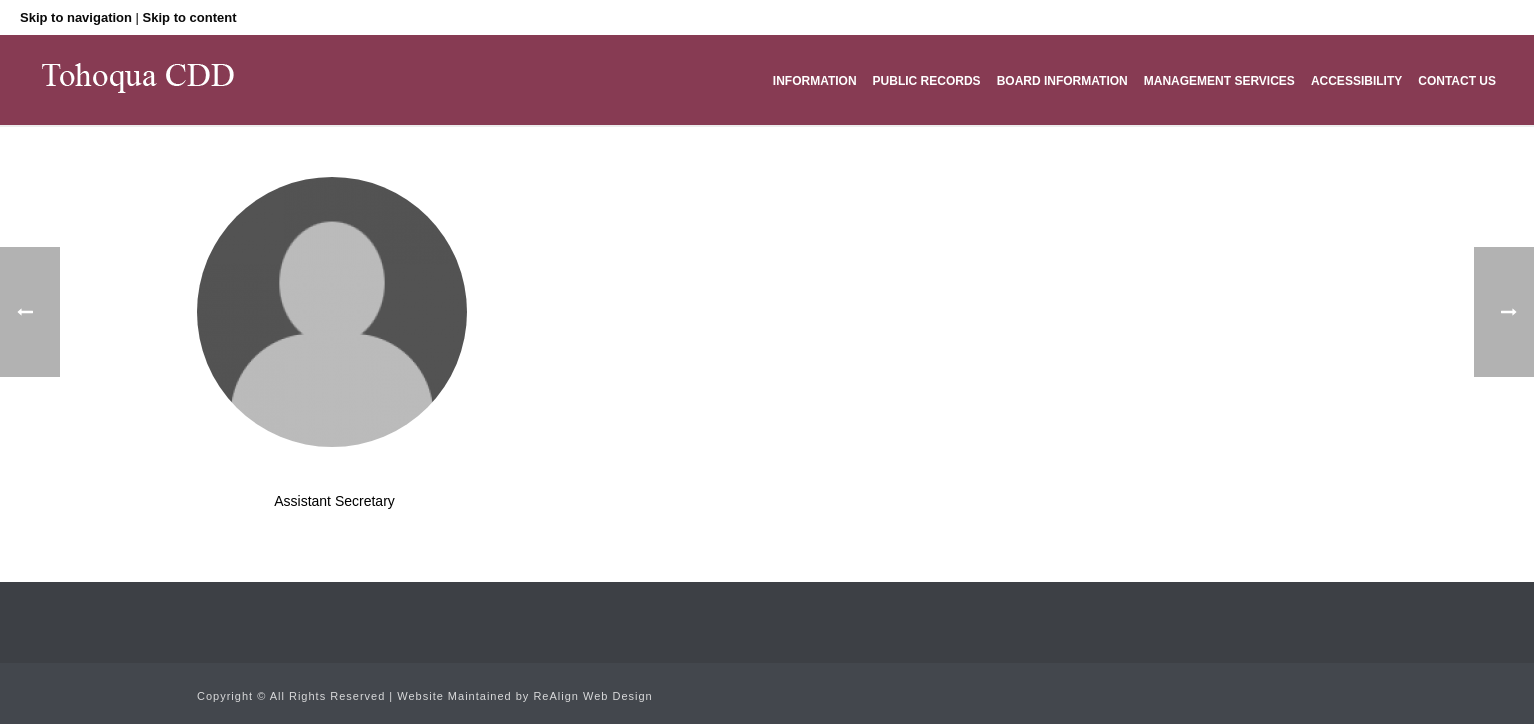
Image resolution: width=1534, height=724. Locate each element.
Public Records (927, 81)
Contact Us (1457, 81)
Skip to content (190, 17)
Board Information (1062, 81)
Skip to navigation (76, 17)
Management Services (1219, 81)
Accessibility (1356, 81)
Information (815, 81)
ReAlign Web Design (592, 696)
